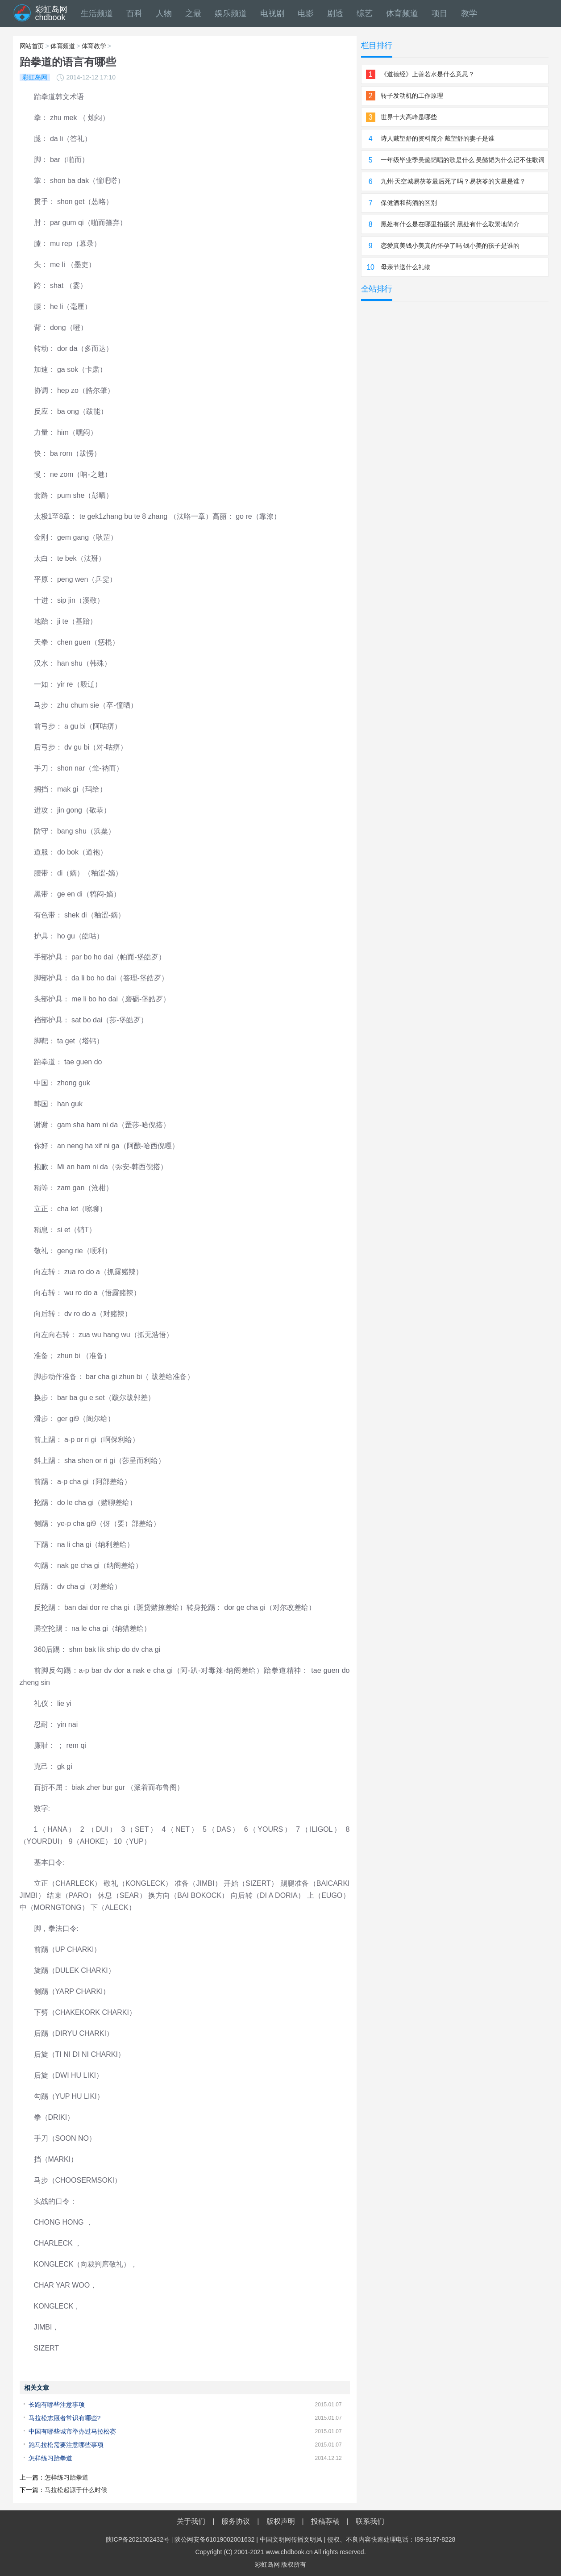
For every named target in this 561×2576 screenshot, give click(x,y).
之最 (193, 13)
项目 (440, 13)
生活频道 (97, 13)
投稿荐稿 (325, 2521)
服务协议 (235, 2521)
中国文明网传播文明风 (291, 2539)
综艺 (365, 13)
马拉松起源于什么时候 (76, 2489)
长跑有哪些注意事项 (57, 2404)
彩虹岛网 (267, 2564)
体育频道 (402, 13)
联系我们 (370, 2521)
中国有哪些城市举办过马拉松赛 (72, 2431)
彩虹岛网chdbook (51, 13)
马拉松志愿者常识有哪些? (65, 2418)
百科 (134, 13)
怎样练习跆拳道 (50, 2458)
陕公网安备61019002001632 (214, 2539)
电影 (306, 13)
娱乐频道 (231, 13)
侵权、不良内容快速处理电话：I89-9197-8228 (391, 2539)
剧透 (335, 13)
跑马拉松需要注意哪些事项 (66, 2444)
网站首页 (32, 46)
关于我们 (191, 2521)
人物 (164, 13)
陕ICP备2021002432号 (138, 2539)
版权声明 (280, 2521)
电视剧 (272, 13)
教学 (469, 13)
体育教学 (94, 46)
